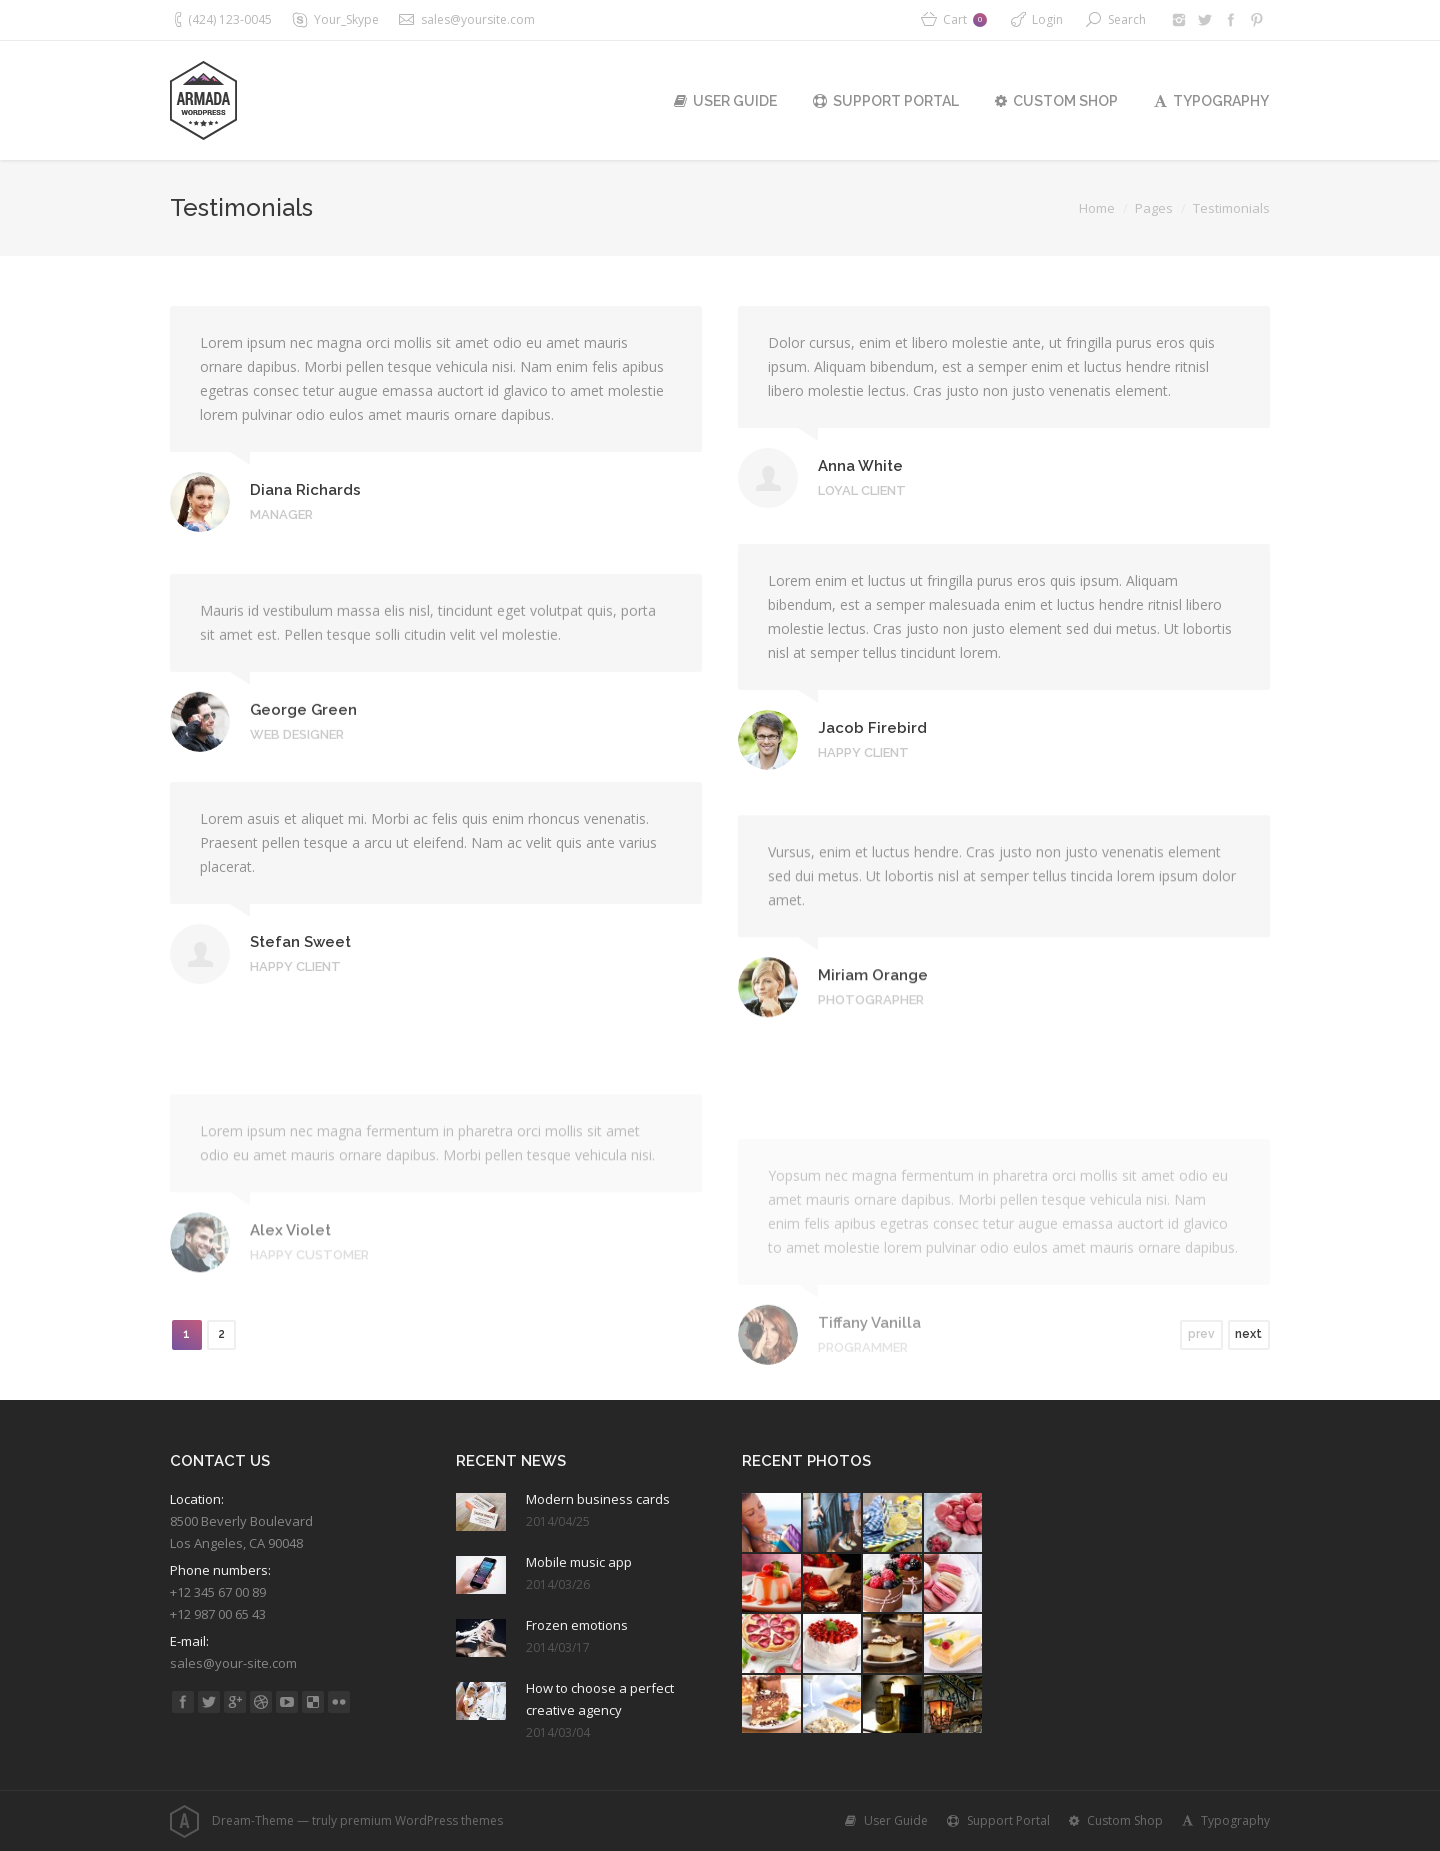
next (1248, 1334)
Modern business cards (598, 1499)
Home (1097, 208)
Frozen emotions (577, 1625)
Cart (965, 19)
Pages (1154, 208)
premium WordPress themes (421, 1820)
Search (1127, 19)
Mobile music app (579, 1562)
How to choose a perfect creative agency (600, 1699)
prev (1201, 1334)
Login (1047, 19)
